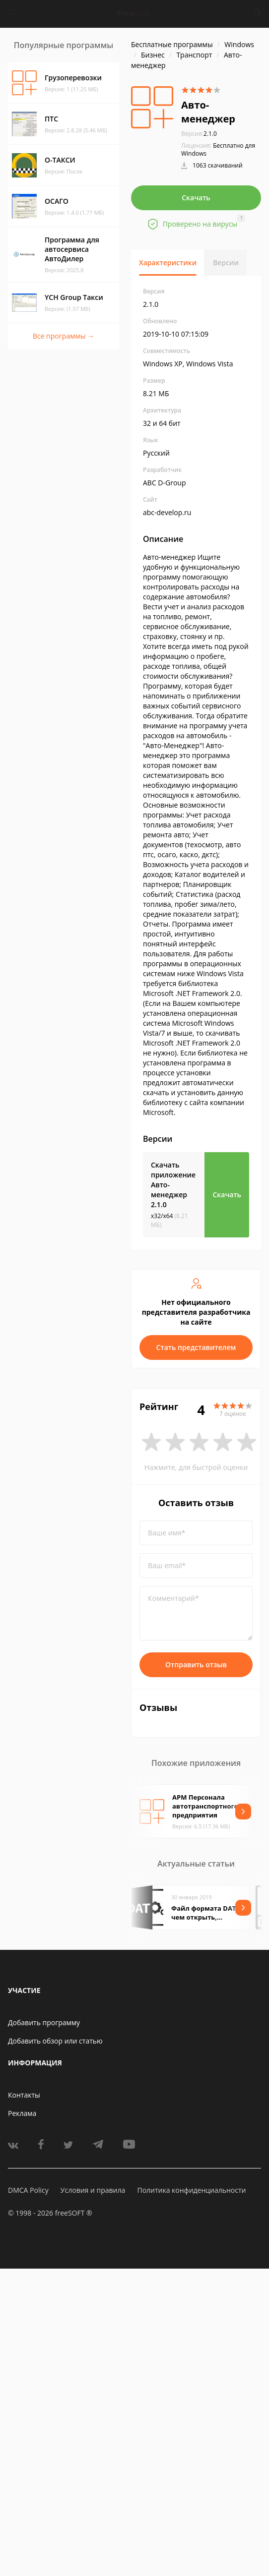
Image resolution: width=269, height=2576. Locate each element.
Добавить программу (44, 2022)
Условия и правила (93, 2190)
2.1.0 (199, 133)
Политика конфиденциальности (191, 2190)
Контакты (24, 2095)
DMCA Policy (28, 2190)
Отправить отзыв (196, 1664)
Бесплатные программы (172, 44)
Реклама (22, 2113)
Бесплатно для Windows (218, 149)
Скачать (196, 197)
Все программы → (63, 336)
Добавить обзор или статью (55, 2041)
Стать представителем (196, 1347)
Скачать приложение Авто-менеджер (173, 1184)
